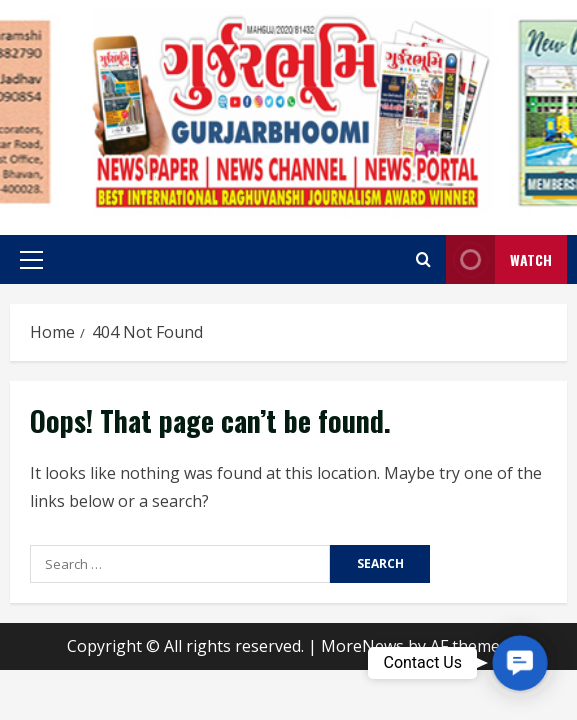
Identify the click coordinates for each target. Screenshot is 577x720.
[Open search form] (423, 259)
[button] (31, 260)
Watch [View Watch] (499, 259)
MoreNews (362, 646)
